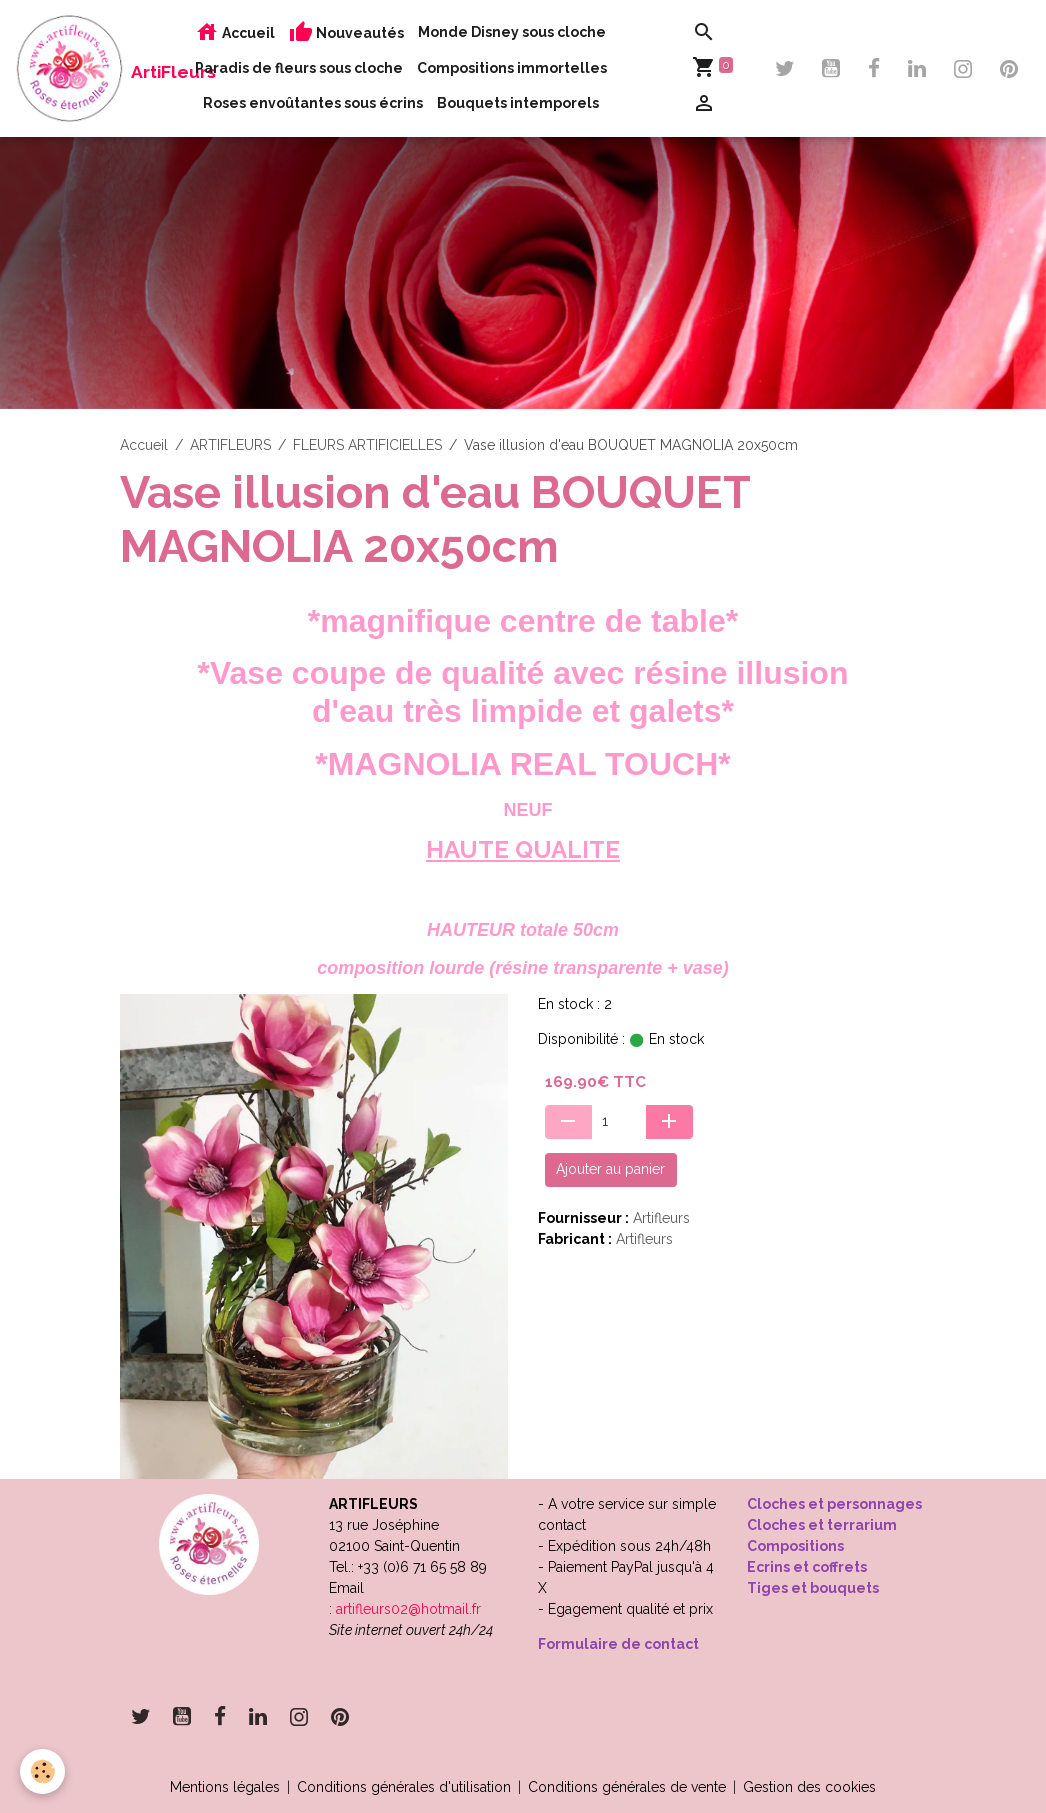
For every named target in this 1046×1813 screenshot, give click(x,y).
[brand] (69, 68)
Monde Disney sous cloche (512, 32)
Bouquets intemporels (518, 103)
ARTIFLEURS (230, 445)
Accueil (235, 32)
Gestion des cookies (809, 1787)
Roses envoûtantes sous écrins (313, 103)
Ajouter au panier (610, 1169)
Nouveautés (346, 32)
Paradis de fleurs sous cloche (299, 68)
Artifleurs (661, 1218)
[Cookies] (42, 1771)
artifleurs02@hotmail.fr (408, 1609)
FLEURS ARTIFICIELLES (367, 445)
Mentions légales (225, 1787)
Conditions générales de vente (627, 1787)
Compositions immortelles (512, 68)
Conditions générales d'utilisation (404, 1787)
